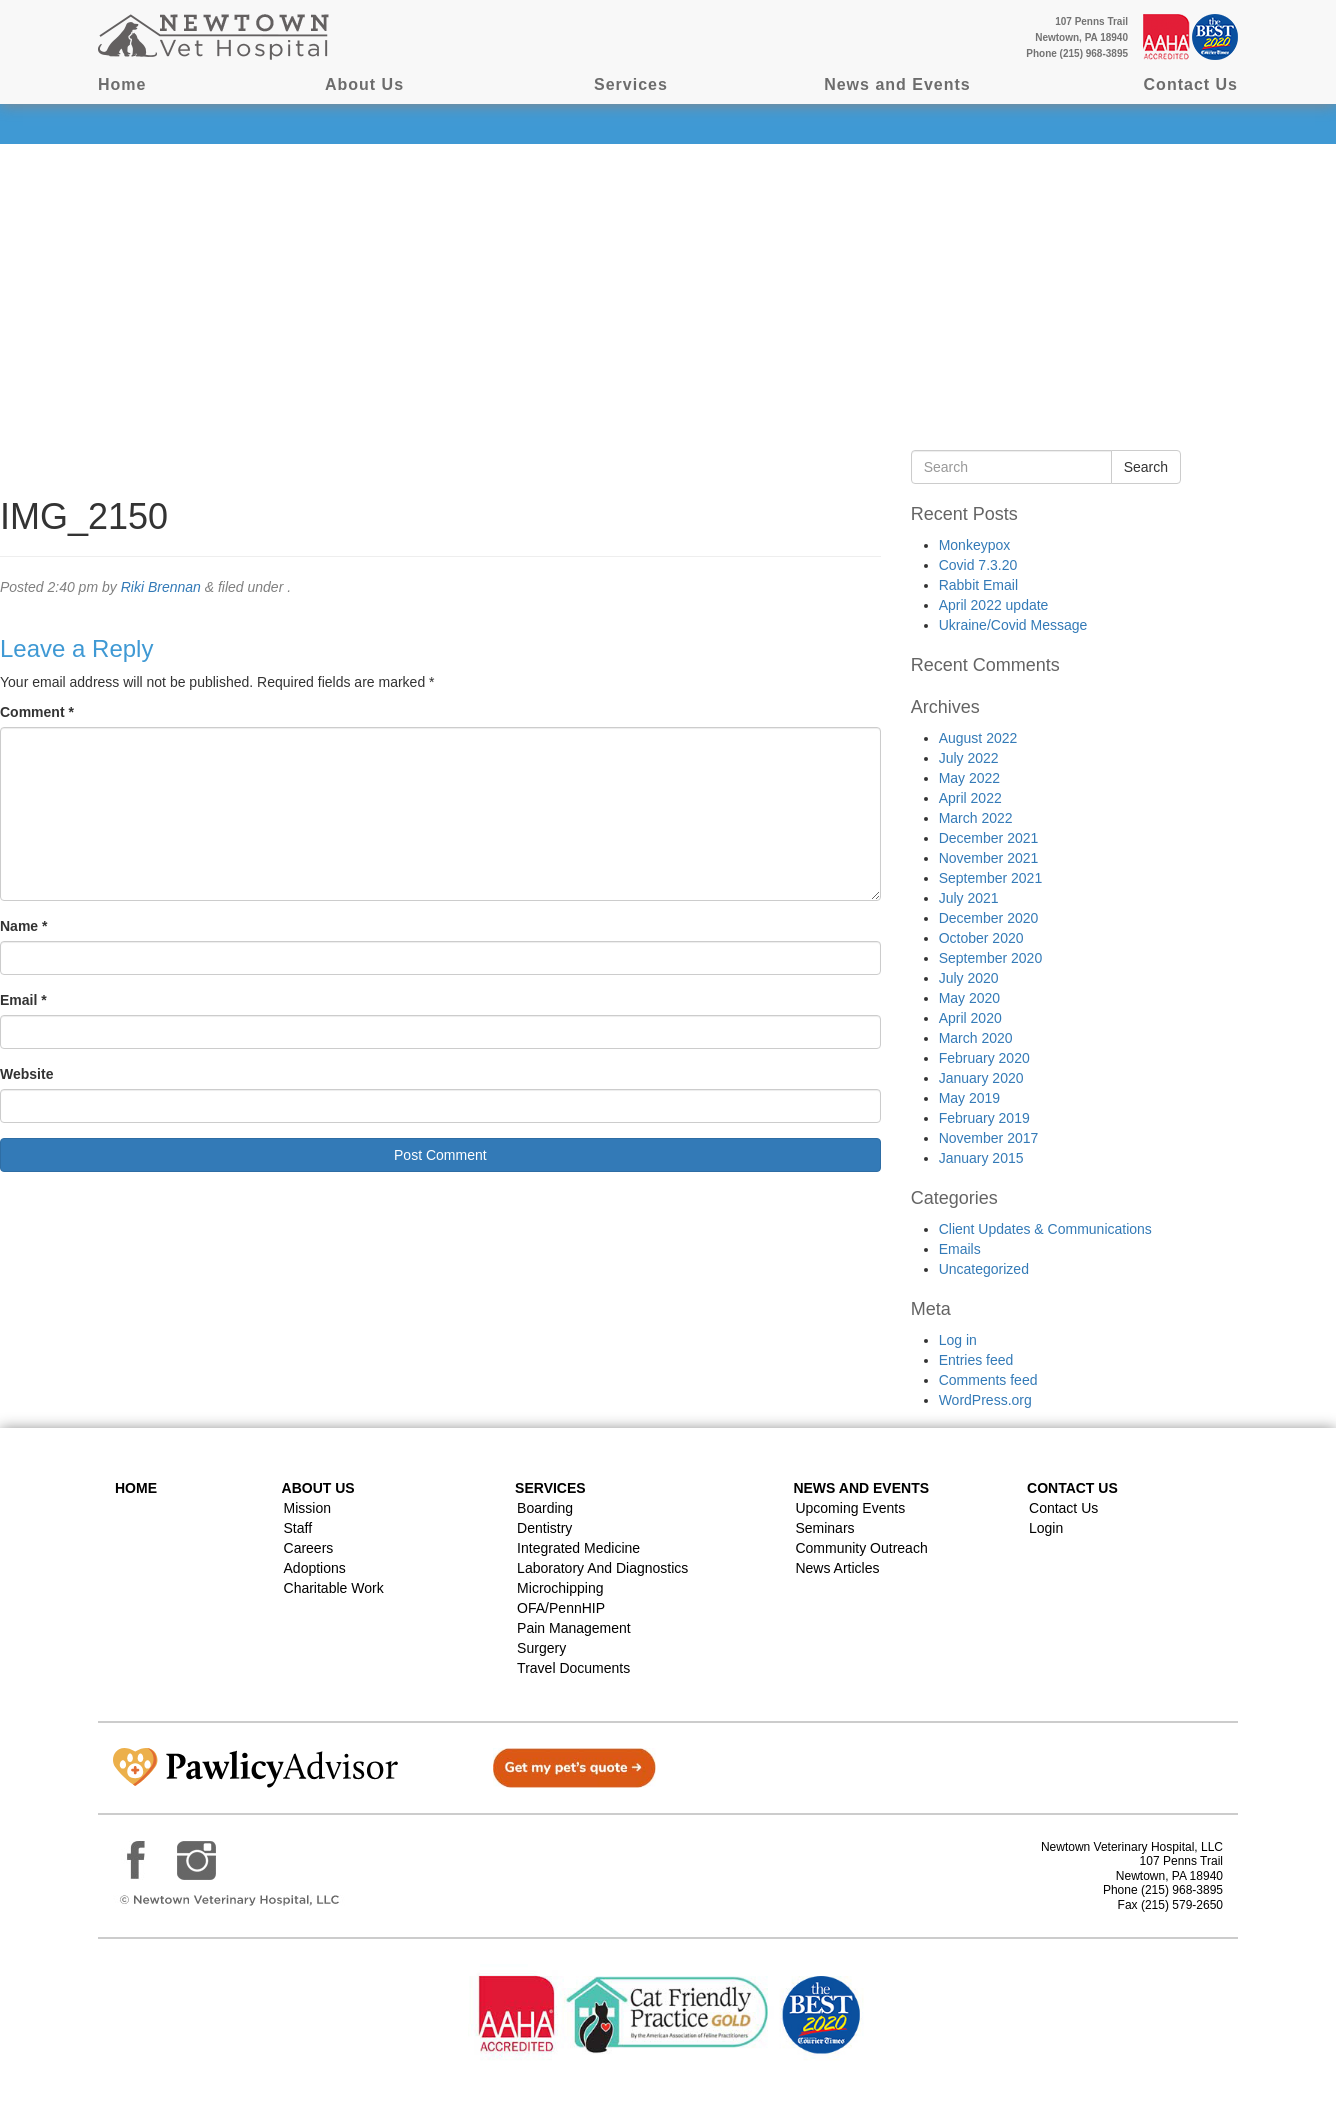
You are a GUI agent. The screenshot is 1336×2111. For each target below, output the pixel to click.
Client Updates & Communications (1045, 1229)
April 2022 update (994, 605)
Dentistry (544, 1528)
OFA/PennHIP (561, 1608)
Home (122, 84)
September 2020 (991, 958)
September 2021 (991, 878)
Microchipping (560, 1588)
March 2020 (976, 1038)
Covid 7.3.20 (978, 565)
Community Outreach (861, 1548)
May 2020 (969, 998)
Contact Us (1191, 84)
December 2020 (989, 918)
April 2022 (970, 798)
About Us (364, 84)
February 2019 (984, 1118)
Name (23, 926)
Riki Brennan (161, 587)
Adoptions (315, 1568)
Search (1146, 467)
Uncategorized (984, 1269)
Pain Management (574, 1628)
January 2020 (981, 1078)
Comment (37, 712)
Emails (960, 1249)
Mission (307, 1508)
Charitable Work (334, 1588)
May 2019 (969, 1098)
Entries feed (976, 1360)
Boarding (545, 1508)
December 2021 (989, 838)
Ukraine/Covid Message (1013, 625)
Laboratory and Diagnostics (602, 1568)
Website (26, 1074)
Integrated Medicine (578, 1548)
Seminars (824, 1528)
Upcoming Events (850, 1508)
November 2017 (989, 1138)
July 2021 (969, 898)
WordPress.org (985, 1400)
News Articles (837, 1568)
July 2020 (969, 978)
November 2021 (989, 858)
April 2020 (970, 1018)
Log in (958, 1340)
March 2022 (976, 818)
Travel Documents (573, 1668)
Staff (298, 1528)
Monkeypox (975, 545)
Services (631, 84)
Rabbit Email (978, 585)
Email (23, 1000)
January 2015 (981, 1158)
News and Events (897, 84)
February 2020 (984, 1058)
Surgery (541, 1648)
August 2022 (978, 738)
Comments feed (988, 1380)
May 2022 (969, 778)
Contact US (1072, 1488)
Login (1046, 1528)
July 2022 (969, 758)
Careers (309, 1548)
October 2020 (981, 938)
